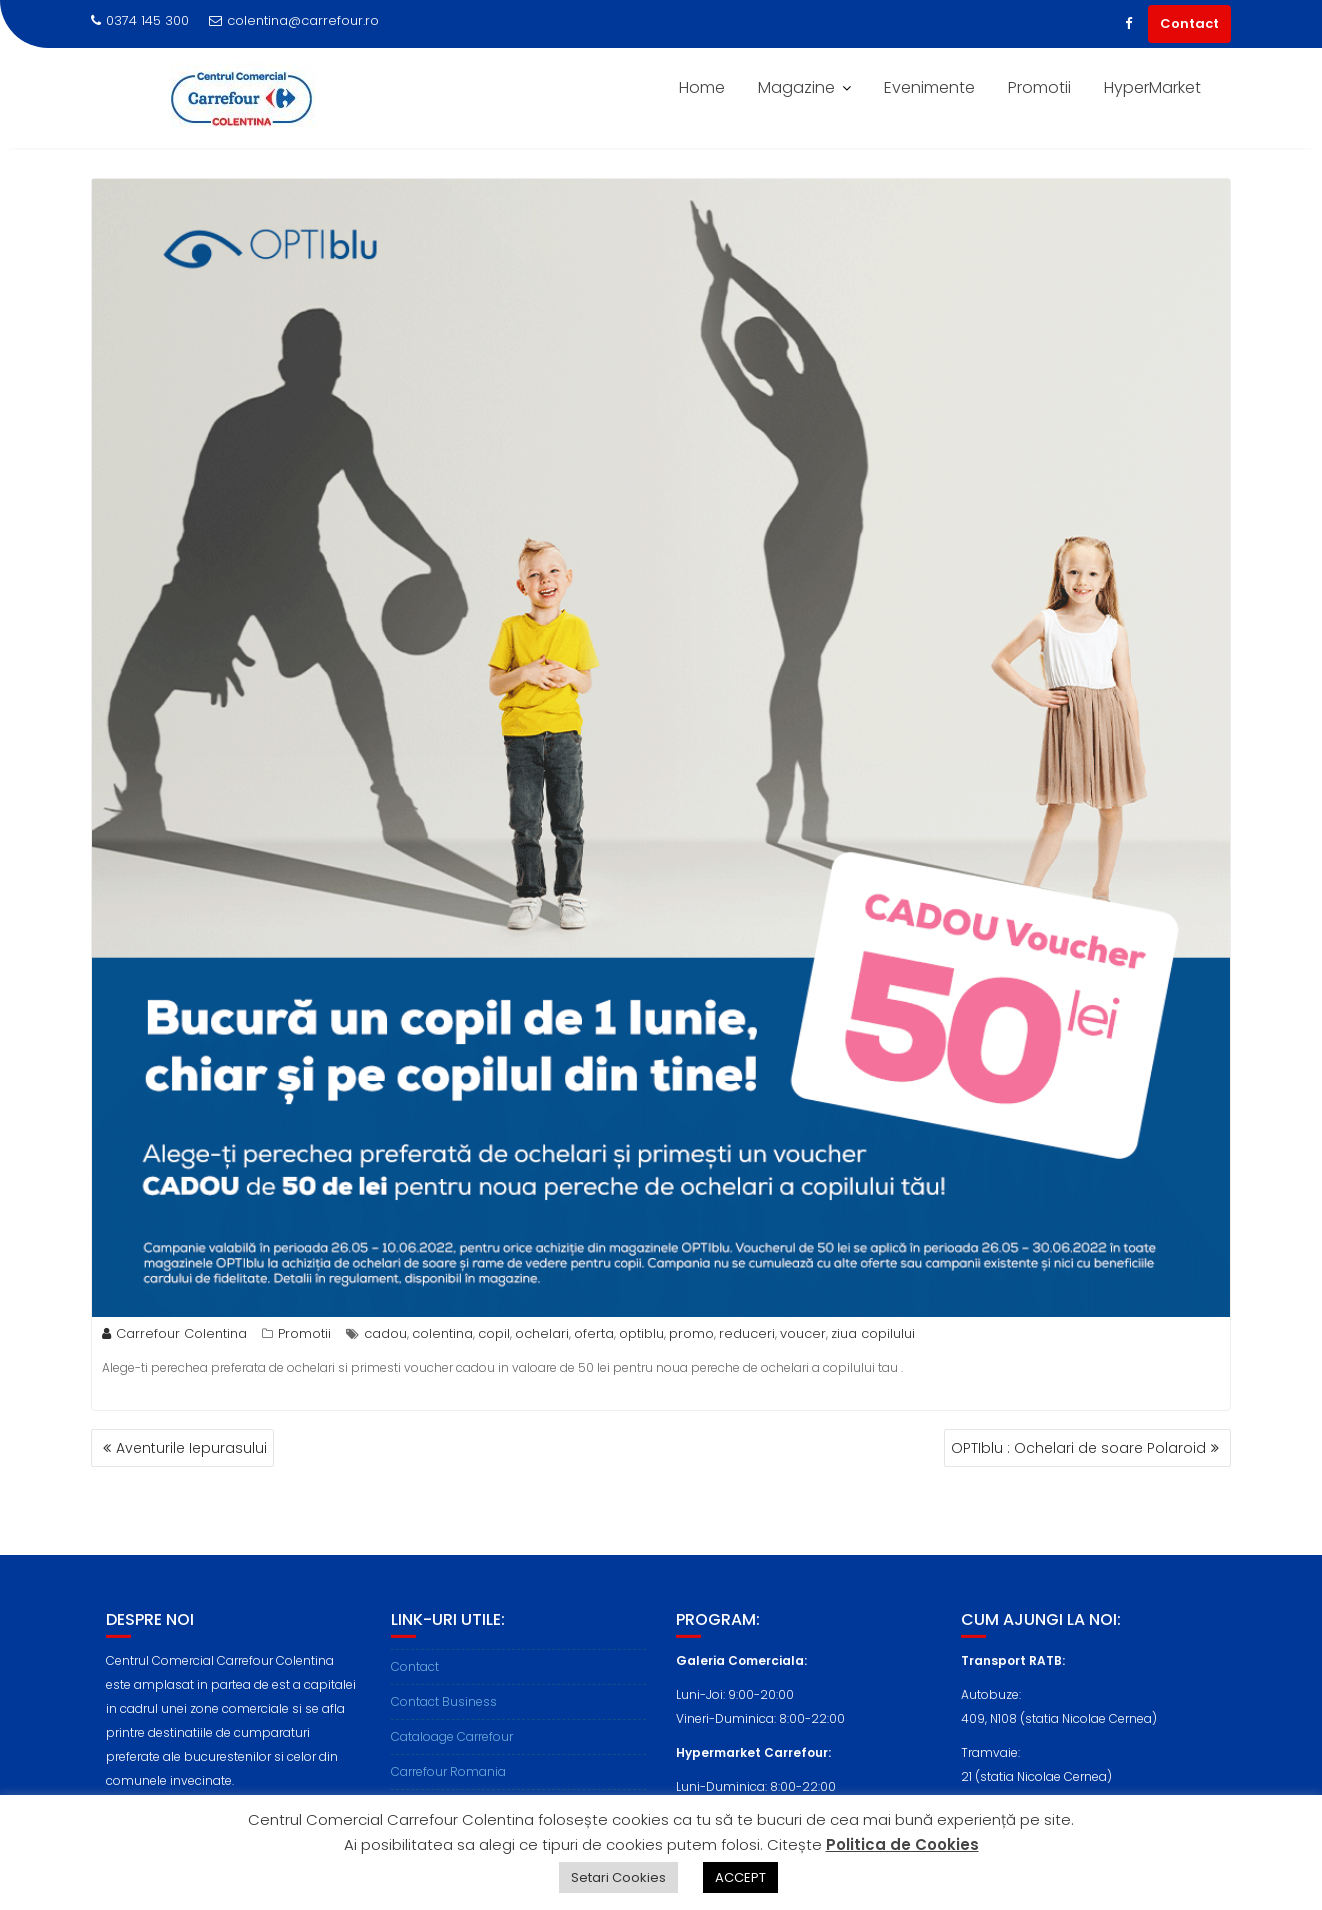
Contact (1189, 23)
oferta (594, 1333)
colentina (442, 1333)
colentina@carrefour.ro (294, 20)
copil (494, 1333)
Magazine (796, 87)
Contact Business (444, 1724)
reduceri (747, 1333)
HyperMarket (1152, 87)
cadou (385, 1333)
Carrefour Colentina (174, 1333)
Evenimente (929, 87)
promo (691, 1333)
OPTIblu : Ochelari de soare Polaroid (1078, 1448)
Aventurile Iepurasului (191, 1448)
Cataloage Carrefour (452, 1759)
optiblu (641, 1333)
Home (702, 87)
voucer (803, 1333)
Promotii (1039, 87)
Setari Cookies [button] (618, 1877)
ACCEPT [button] (740, 1877)
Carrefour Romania (448, 1794)
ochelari (542, 1333)
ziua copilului (873, 1333)
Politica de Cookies (902, 1844)
